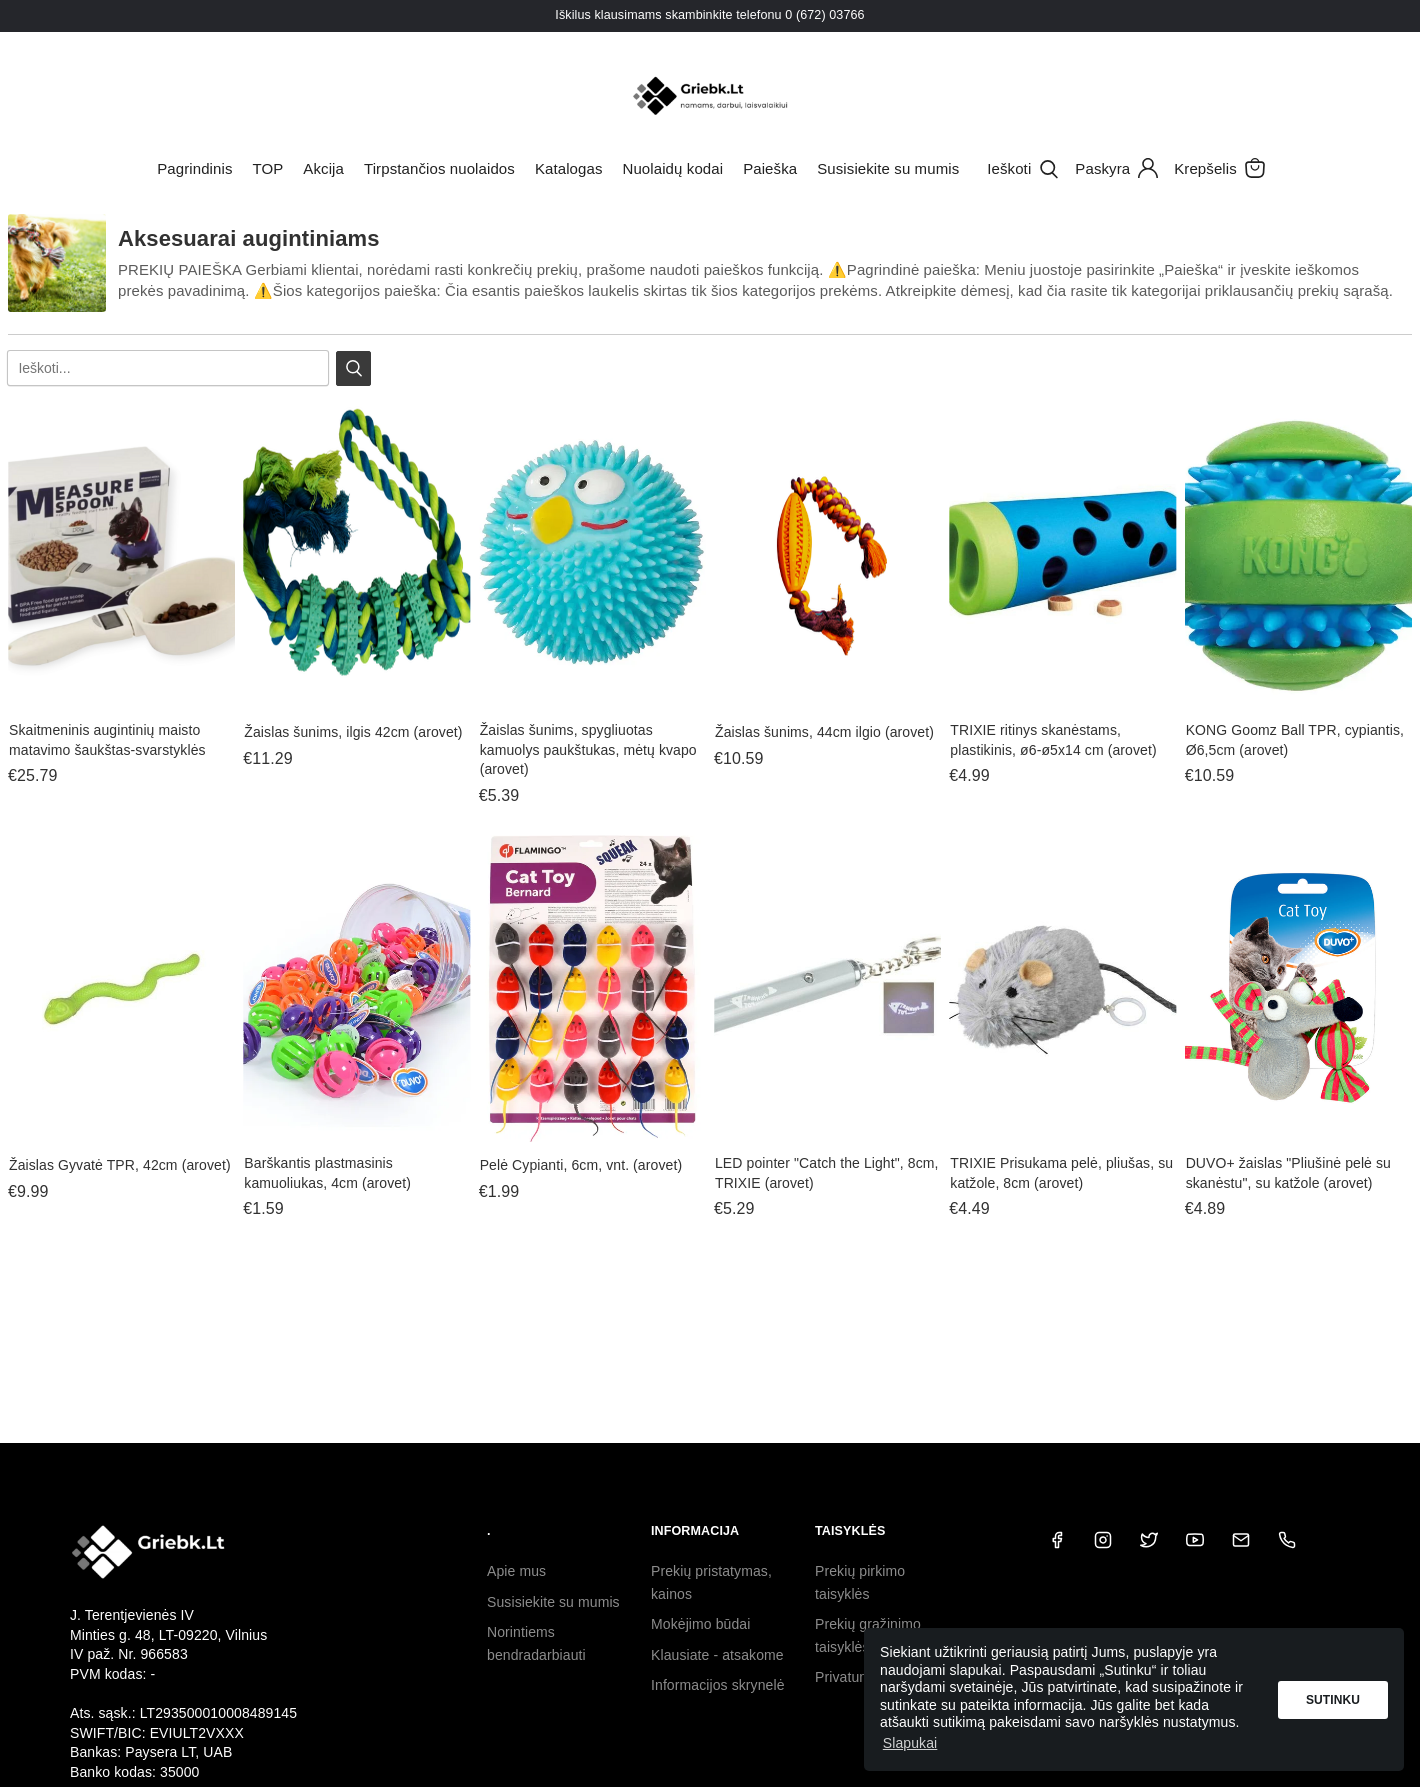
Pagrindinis (194, 168)
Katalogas (569, 168)
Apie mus (516, 1571)
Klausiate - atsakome (717, 1655)
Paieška (770, 168)
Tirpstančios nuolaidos (439, 168)
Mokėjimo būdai (700, 1624)
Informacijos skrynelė (718, 1685)
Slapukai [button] (910, 1743)
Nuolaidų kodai (673, 168)
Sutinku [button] (1333, 1700)
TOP (267, 168)
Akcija (323, 168)
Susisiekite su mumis (888, 168)
